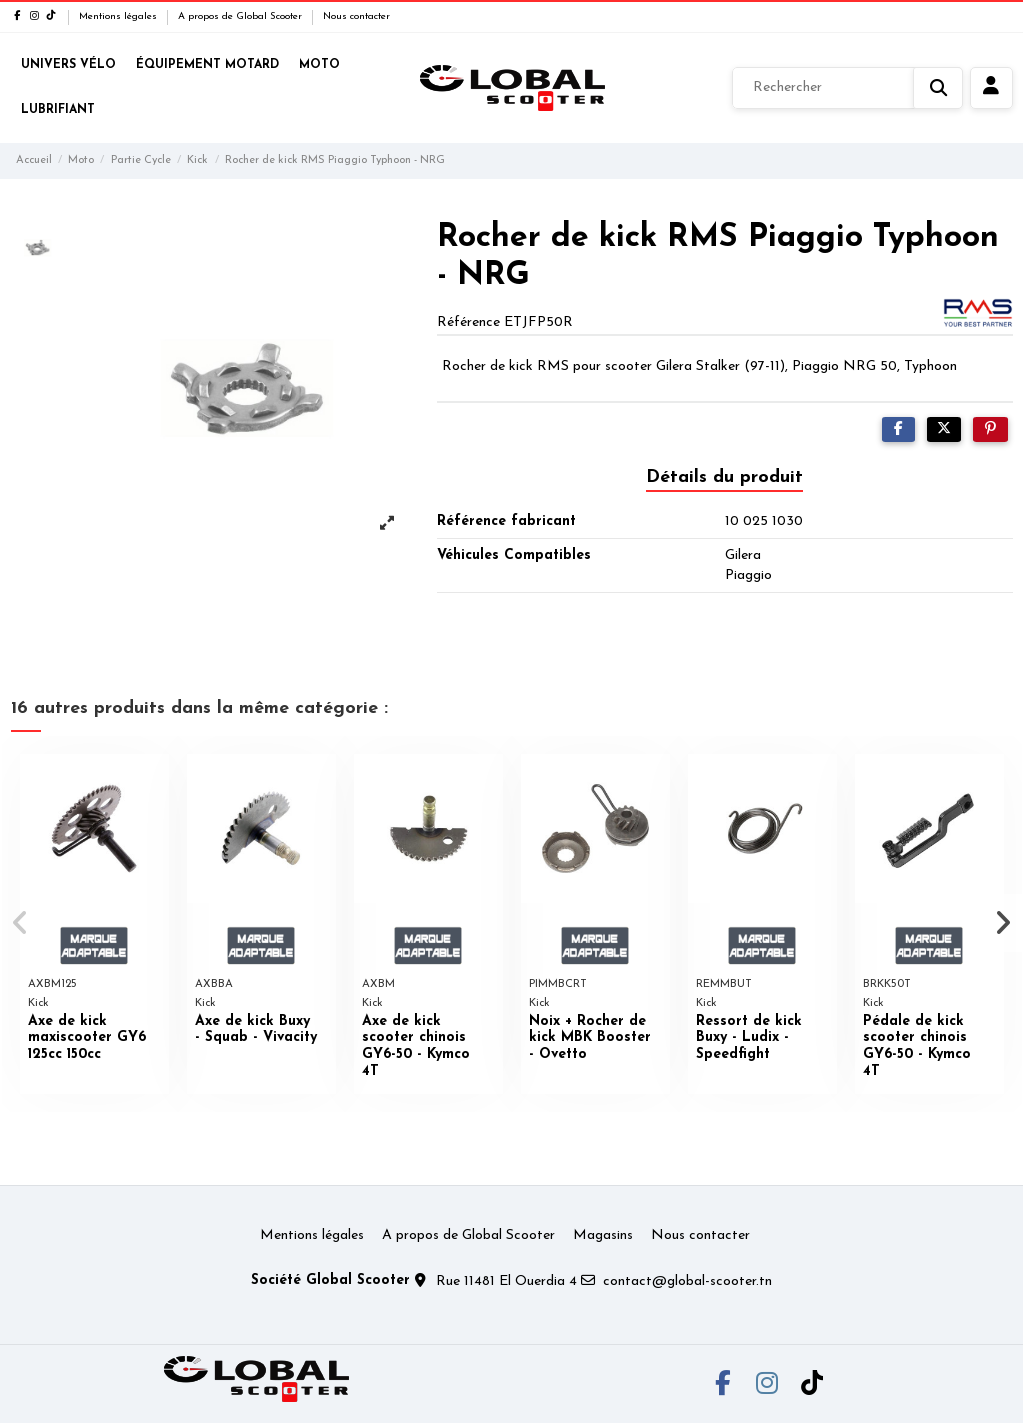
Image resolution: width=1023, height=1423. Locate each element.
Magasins (603, 1235)
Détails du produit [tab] (724, 477)
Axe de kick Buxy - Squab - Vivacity (256, 1030)
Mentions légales (119, 16)
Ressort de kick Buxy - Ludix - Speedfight (749, 1038)
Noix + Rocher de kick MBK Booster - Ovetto (590, 1038)
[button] (21, 923)
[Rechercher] (847, 88)
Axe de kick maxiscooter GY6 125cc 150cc (87, 1038)
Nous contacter (356, 16)
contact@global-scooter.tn (687, 1281)
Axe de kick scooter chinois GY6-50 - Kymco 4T (416, 1046)
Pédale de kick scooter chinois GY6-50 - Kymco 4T (917, 1046)
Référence (468, 322)
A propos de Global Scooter (241, 16)
